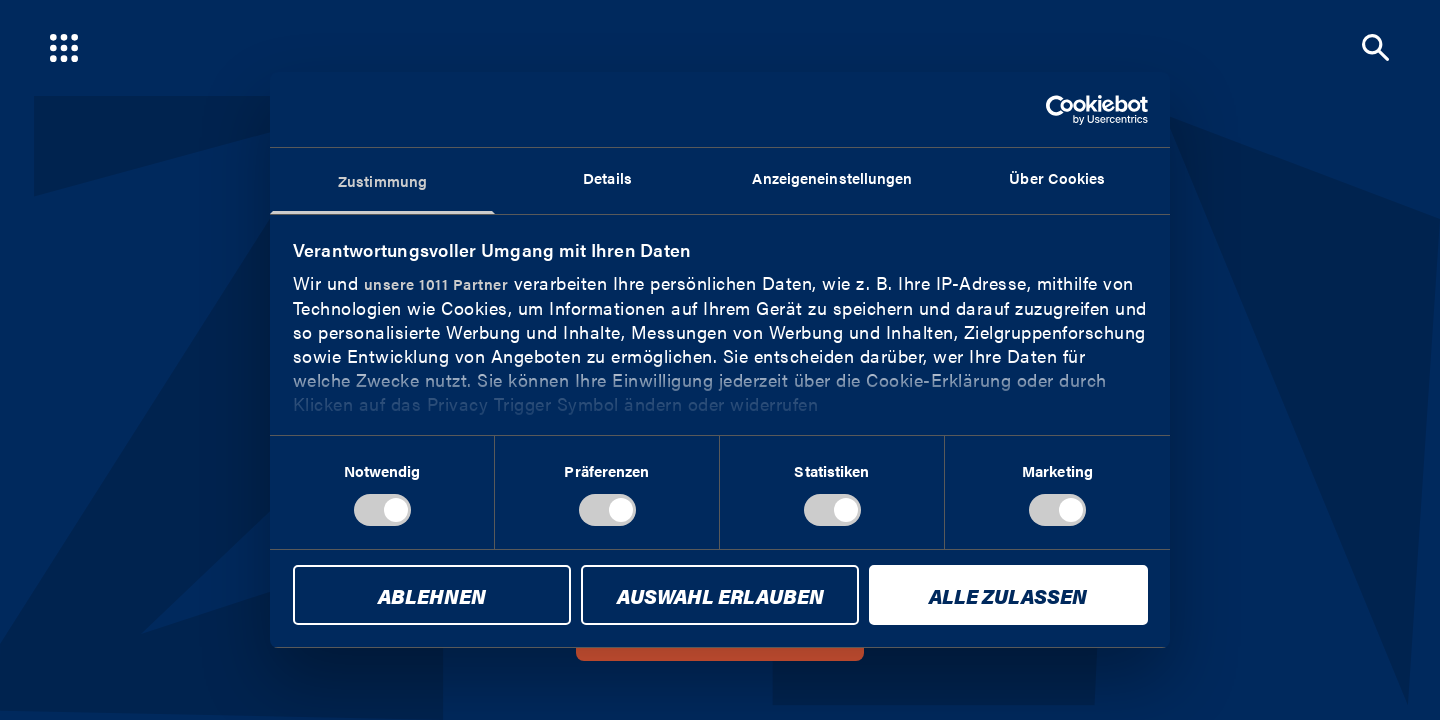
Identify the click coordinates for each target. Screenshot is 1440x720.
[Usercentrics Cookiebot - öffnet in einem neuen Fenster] (1060, 110)
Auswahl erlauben (720, 595)
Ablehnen (432, 595)
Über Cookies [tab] (1057, 177)
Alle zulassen (1008, 595)
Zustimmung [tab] (382, 180)
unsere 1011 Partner (436, 283)
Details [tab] (607, 177)
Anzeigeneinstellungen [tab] (832, 177)
